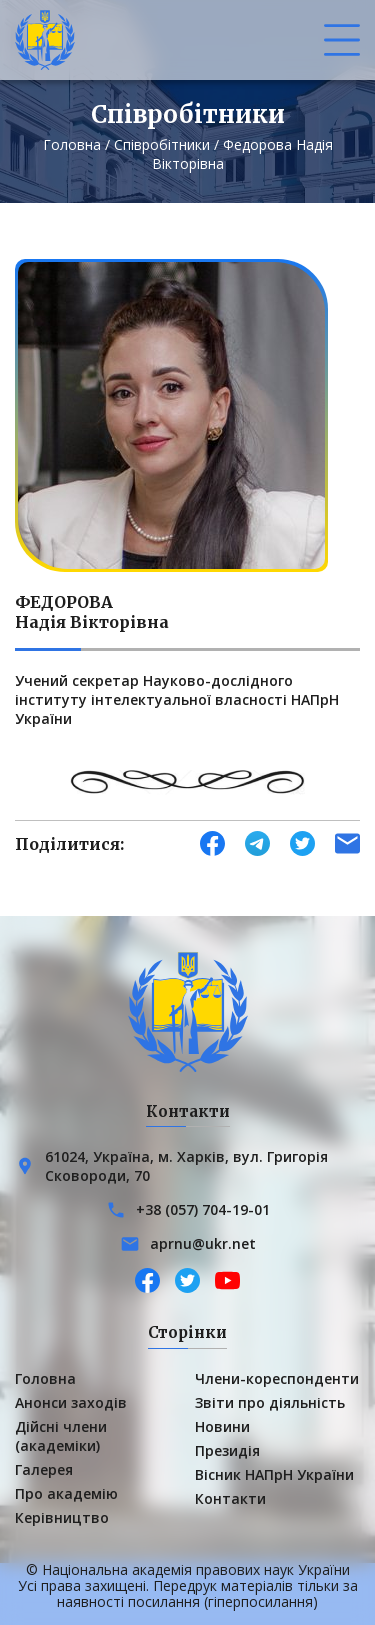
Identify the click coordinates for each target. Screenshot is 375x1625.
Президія (227, 1450)
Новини (222, 1426)
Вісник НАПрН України (274, 1474)
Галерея (44, 1469)
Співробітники (162, 144)
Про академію (66, 1493)
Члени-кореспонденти (277, 1378)
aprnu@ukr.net (203, 1243)
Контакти (230, 1498)
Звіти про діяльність (270, 1402)
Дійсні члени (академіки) (61, 1436)
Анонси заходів (71, 1402)
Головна (72, 144)
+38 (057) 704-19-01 (203, 1209)
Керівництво (62, 1517)
